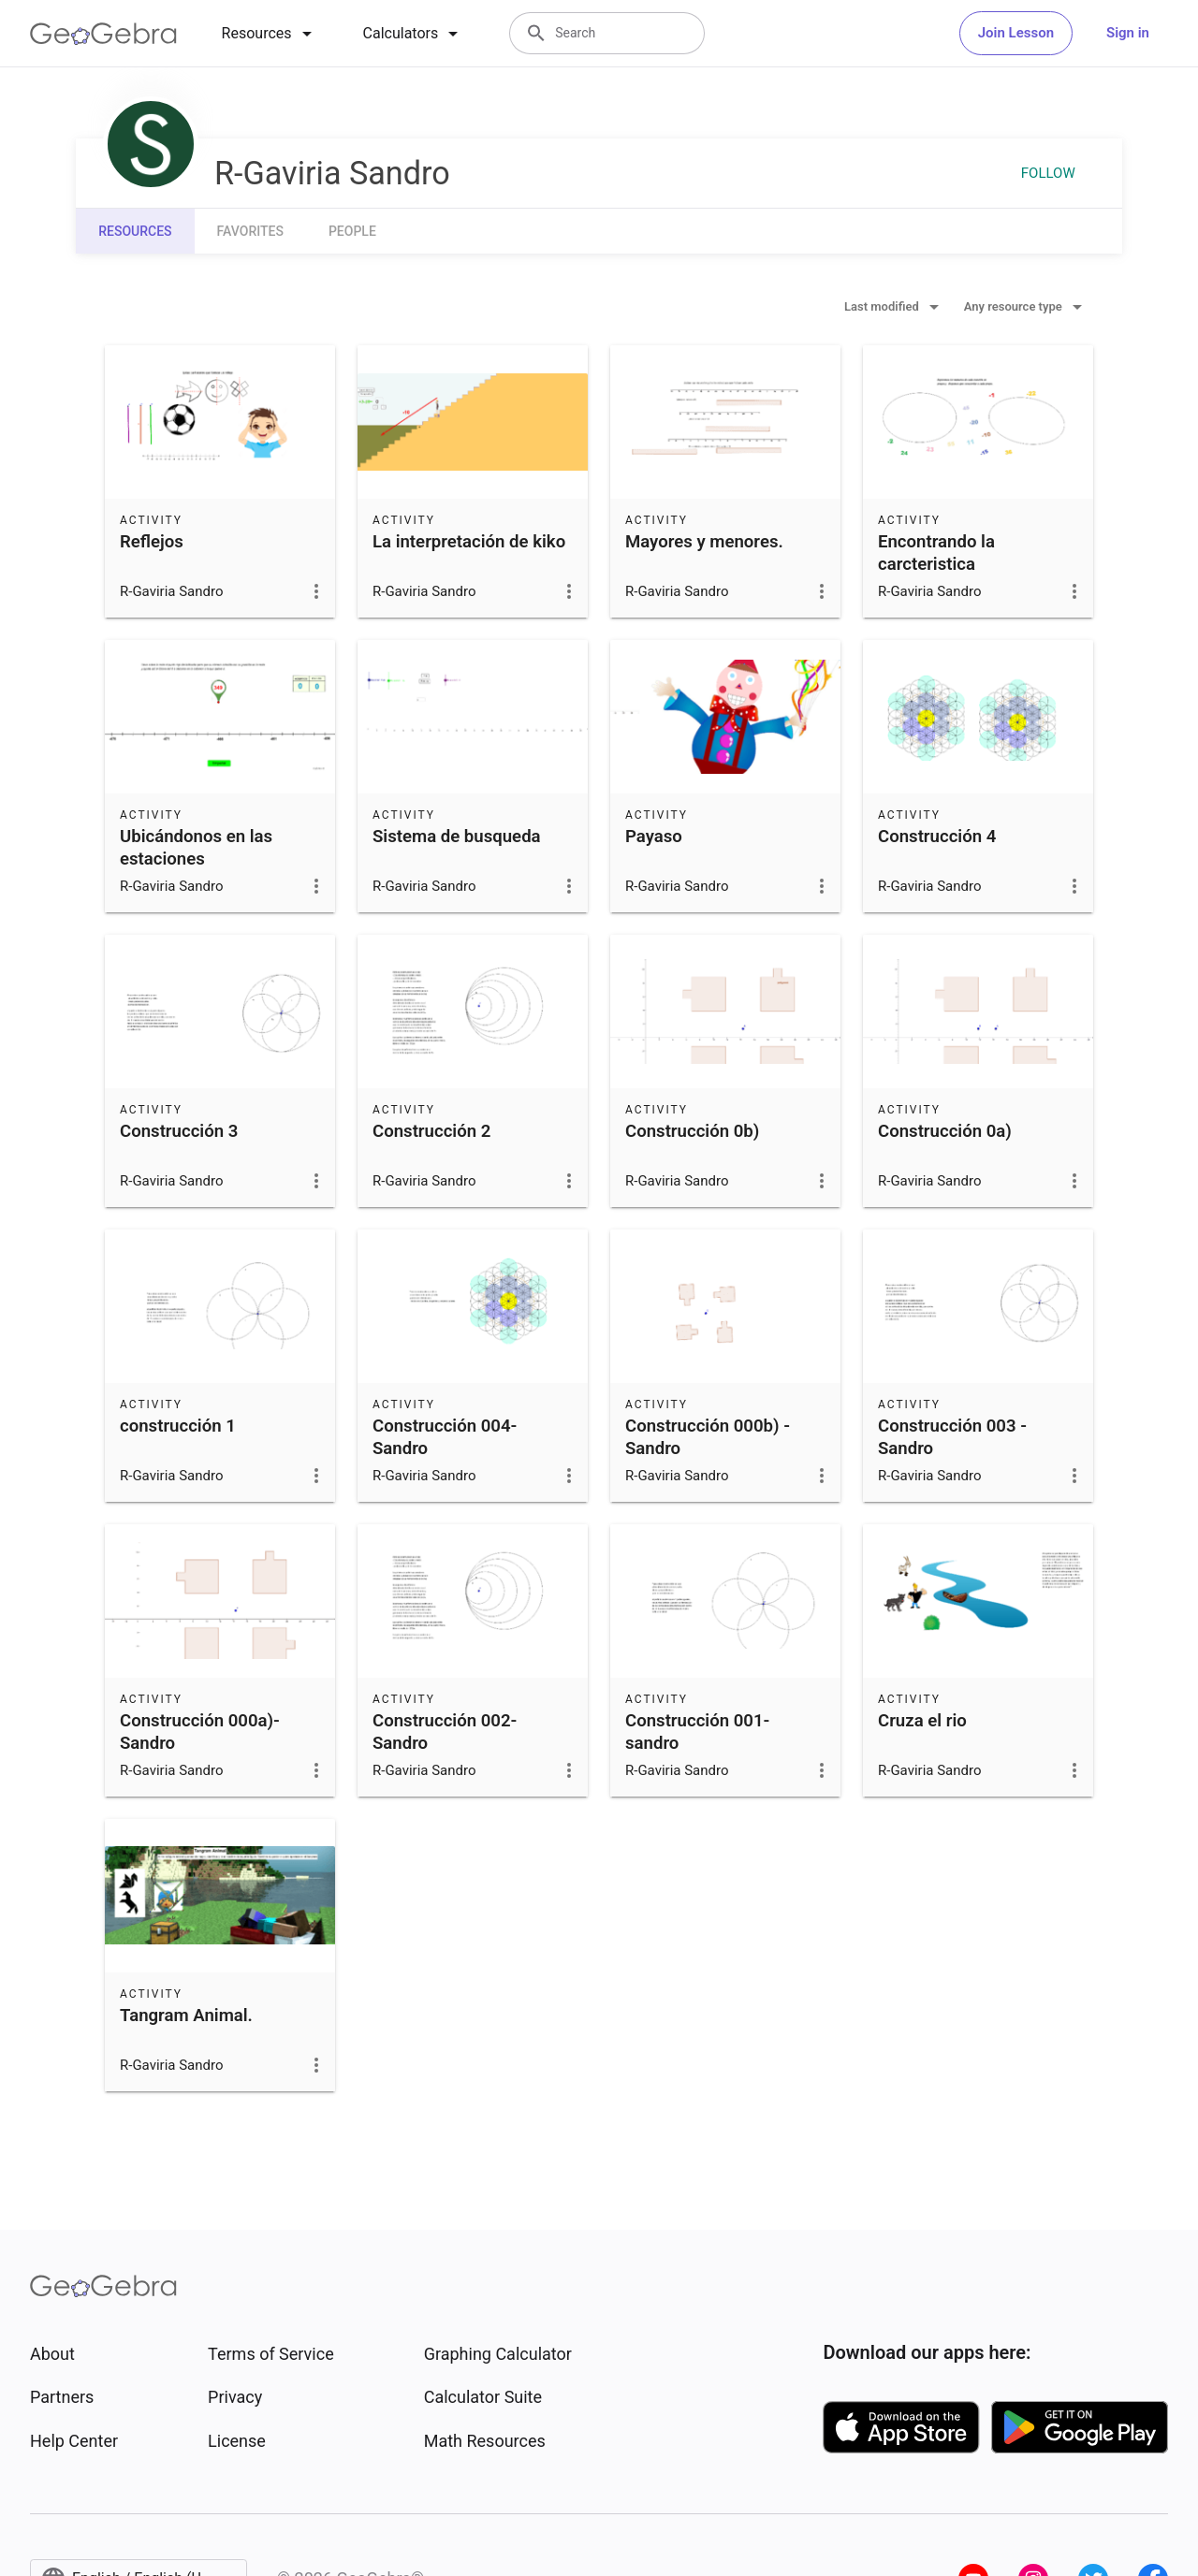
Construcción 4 (937, 836)
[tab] (270, 33)
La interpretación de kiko (469, 541)
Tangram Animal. (186, 2015)
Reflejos (151, 541)
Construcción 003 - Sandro (952, 1437)
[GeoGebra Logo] (103, 33)
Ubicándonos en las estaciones (196, 847)
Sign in (1127, 32)
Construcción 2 (431, 1131)
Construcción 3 (179, 1131)
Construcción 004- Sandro (445, 1437)
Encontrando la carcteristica (936, 553)
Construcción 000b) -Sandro (707, 1437)
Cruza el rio (922, 1720)
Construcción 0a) (945, 1131)
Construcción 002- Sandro (445, 1732)
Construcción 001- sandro (697, 1732)
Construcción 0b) (692, 1131)
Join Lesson (1016, 32)
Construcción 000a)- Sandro (200, 1732)
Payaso (653, 836)
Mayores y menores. (704, 541)
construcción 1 (178, 1426)
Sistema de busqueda (457, 836)
